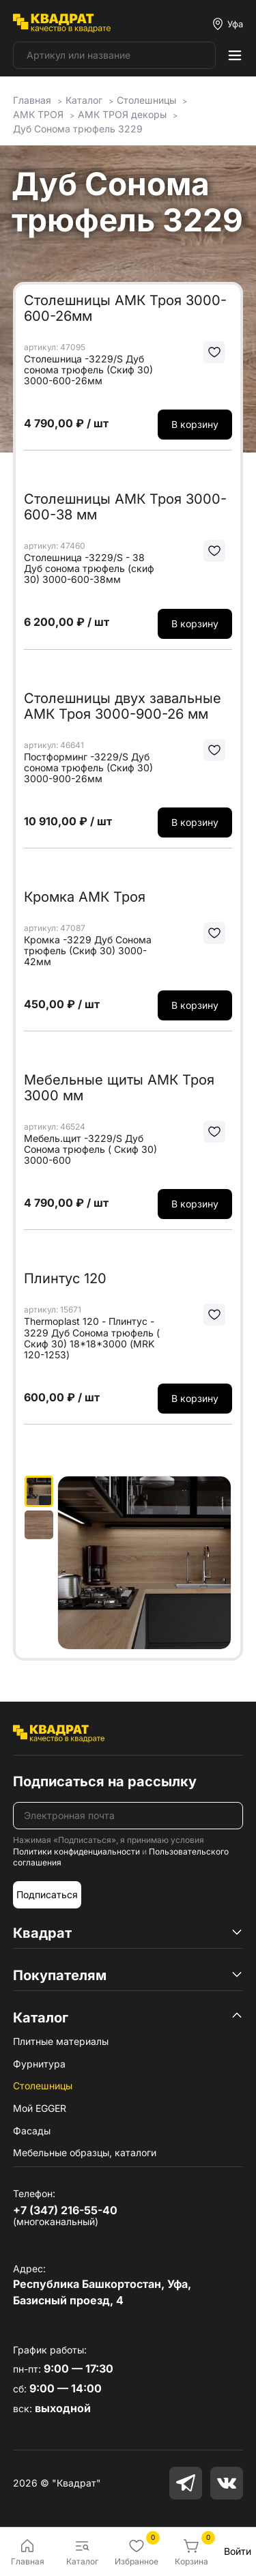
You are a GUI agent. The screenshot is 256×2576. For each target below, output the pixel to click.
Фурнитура (39, 2064)
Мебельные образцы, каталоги (84, 2152)
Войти (237, 2551)
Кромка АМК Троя (84, 897)
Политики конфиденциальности (76, 1851)
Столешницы (42, 2085)
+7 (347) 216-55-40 (65, 2210)
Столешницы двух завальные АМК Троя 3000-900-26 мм (122, 706)
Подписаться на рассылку (105, 1781)
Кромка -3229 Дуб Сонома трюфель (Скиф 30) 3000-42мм (88, 950)
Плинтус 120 (65, 1278)
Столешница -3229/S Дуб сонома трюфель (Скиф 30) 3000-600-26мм (88, 370)
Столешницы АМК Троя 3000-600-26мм (125, 308)
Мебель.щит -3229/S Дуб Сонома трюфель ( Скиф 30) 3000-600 (90, 1149)
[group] (144, 1563)
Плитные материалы (61, 2041)
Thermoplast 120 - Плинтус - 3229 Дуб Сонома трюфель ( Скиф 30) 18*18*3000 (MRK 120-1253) (92, 1338)
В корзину (194, 424)
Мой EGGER (39, 2108)
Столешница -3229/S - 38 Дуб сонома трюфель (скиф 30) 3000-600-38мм (89, 568)
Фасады (32, 2130)
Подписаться (47, 1894)
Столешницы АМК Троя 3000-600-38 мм (125, 507)
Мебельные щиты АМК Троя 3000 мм (119, 1088)
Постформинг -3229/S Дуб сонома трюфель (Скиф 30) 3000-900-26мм (88, 768)
